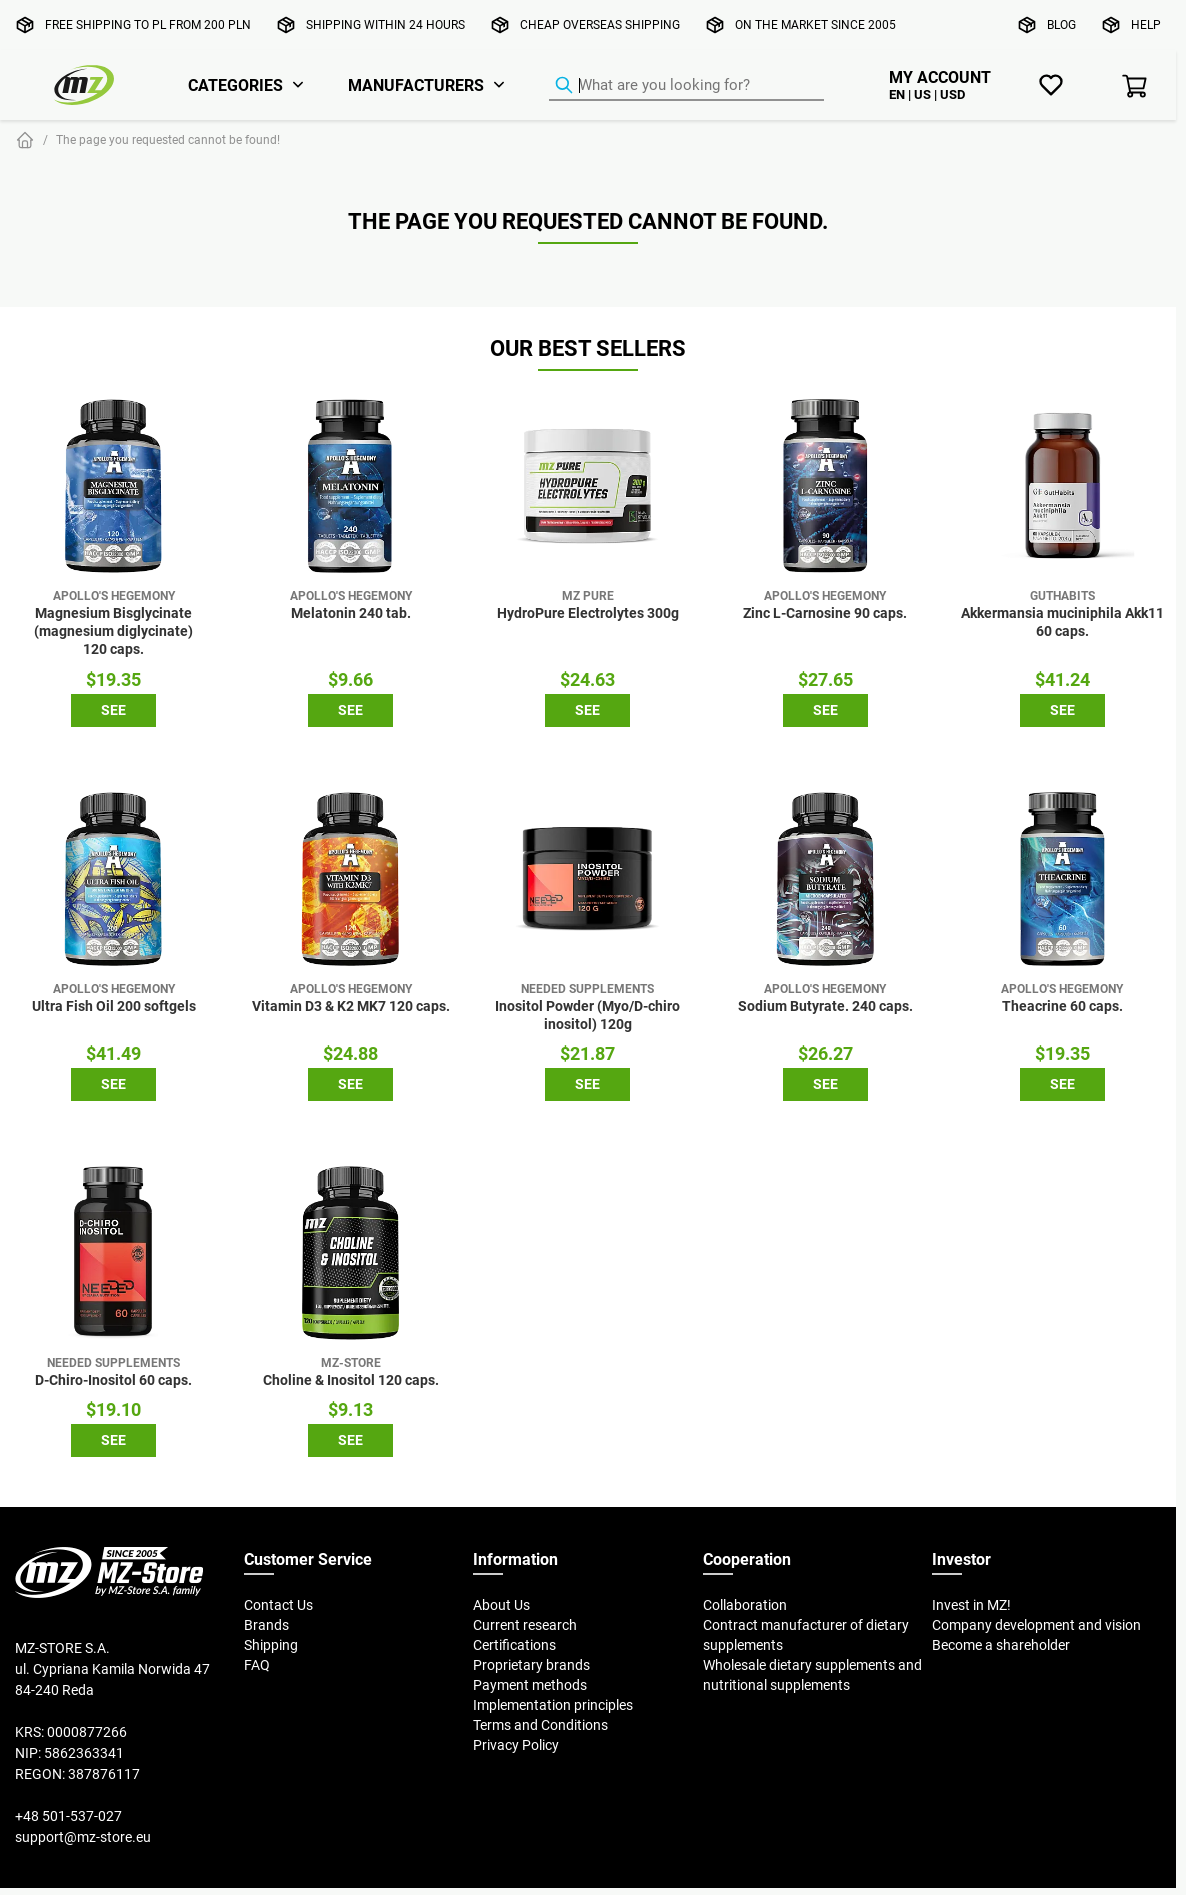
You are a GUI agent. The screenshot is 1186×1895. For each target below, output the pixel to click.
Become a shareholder (1001, 1645)
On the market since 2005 (815, 24)
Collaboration (745, 1605)
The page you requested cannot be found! (168, 139)
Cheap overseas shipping (600, 24)
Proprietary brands (531, 1665)
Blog (1061, 24)
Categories (235, 85)
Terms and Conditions (540, 1725)
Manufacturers (416, 85)
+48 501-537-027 (68, 1816)
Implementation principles (553, 1705)
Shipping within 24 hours (385, 24)
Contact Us (278, 1605)
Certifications (514, 1645)
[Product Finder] (686, 86)
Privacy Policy (516, 1745)
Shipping (271, 1645)
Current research (525, 1625)
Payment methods (530, 1685)
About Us (501, 1605)
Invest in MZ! (971, 1605)
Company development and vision (1036, 1625)
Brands (266, 1625)
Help (1146, 24)
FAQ (257, 1665)
